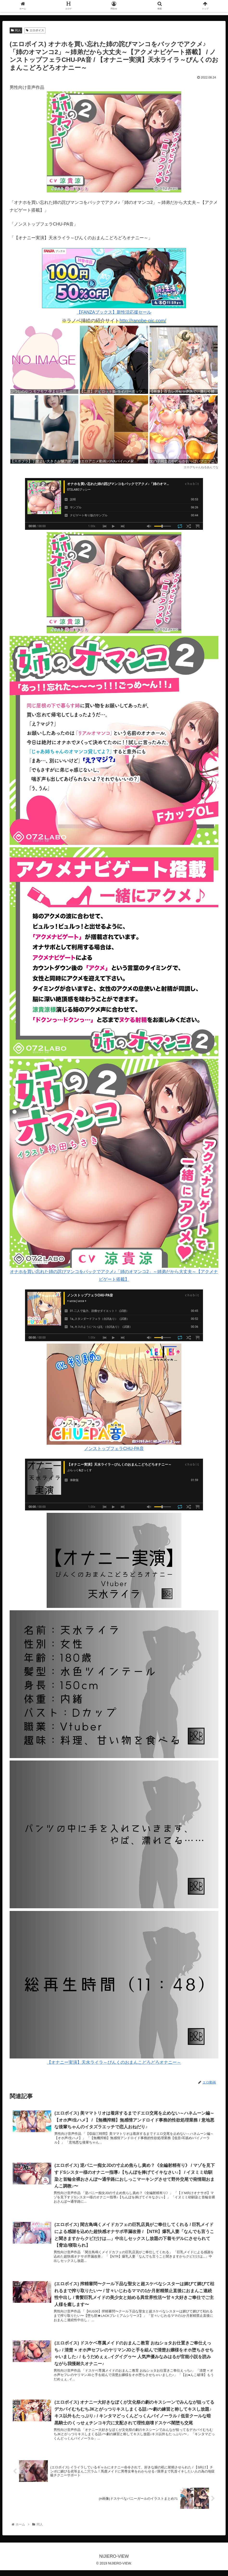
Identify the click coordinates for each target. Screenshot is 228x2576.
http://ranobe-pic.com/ (143, 320)
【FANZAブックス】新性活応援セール (114, 281)
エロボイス (35, 30)
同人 (16, 30)
